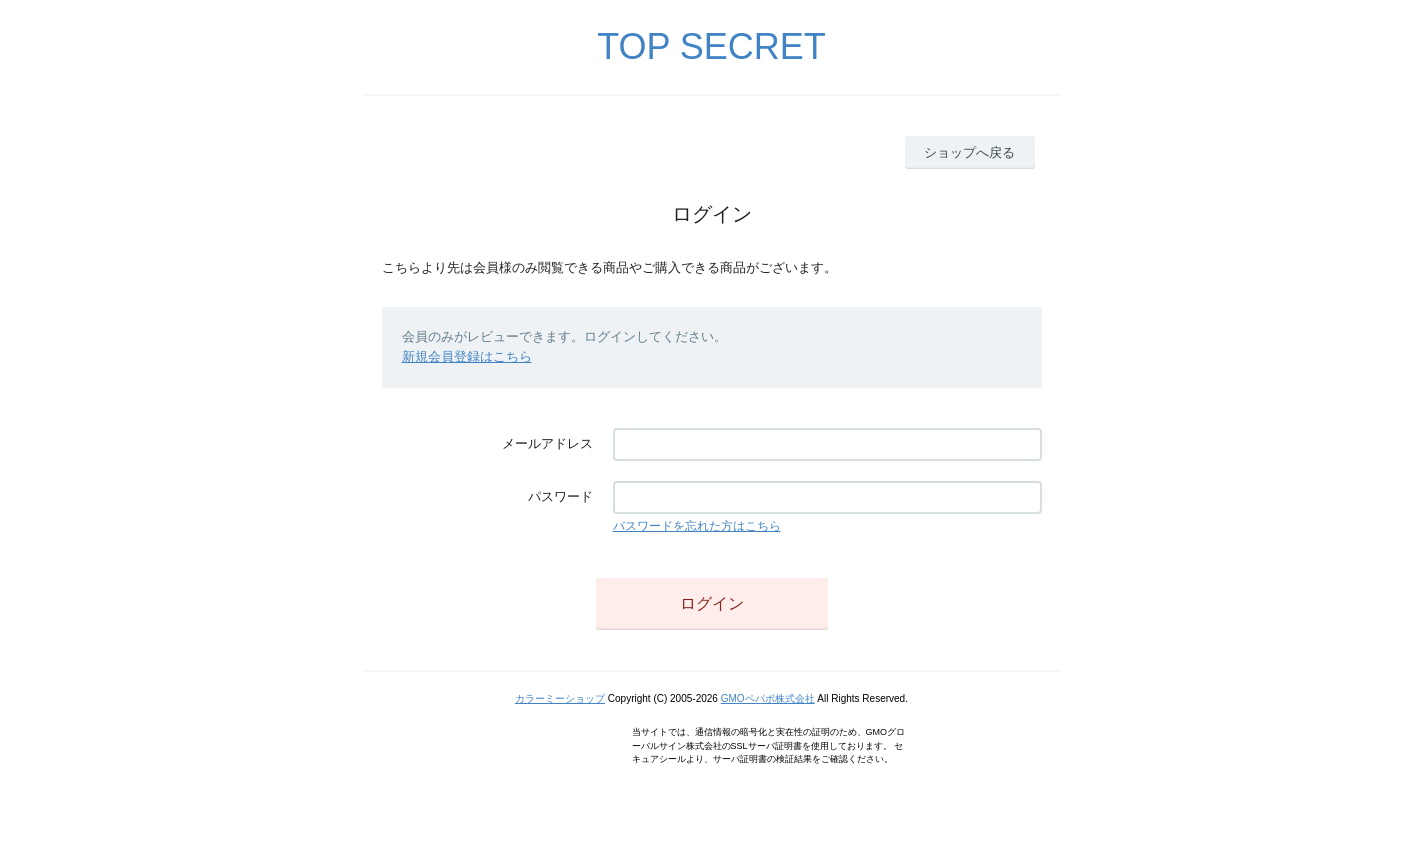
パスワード (560, 496)
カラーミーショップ (560, 698)
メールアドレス (547, 443)
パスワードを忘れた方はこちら (697, 526)
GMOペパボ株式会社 (768, 698)
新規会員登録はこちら (467, 356)
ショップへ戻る (969, 152)
